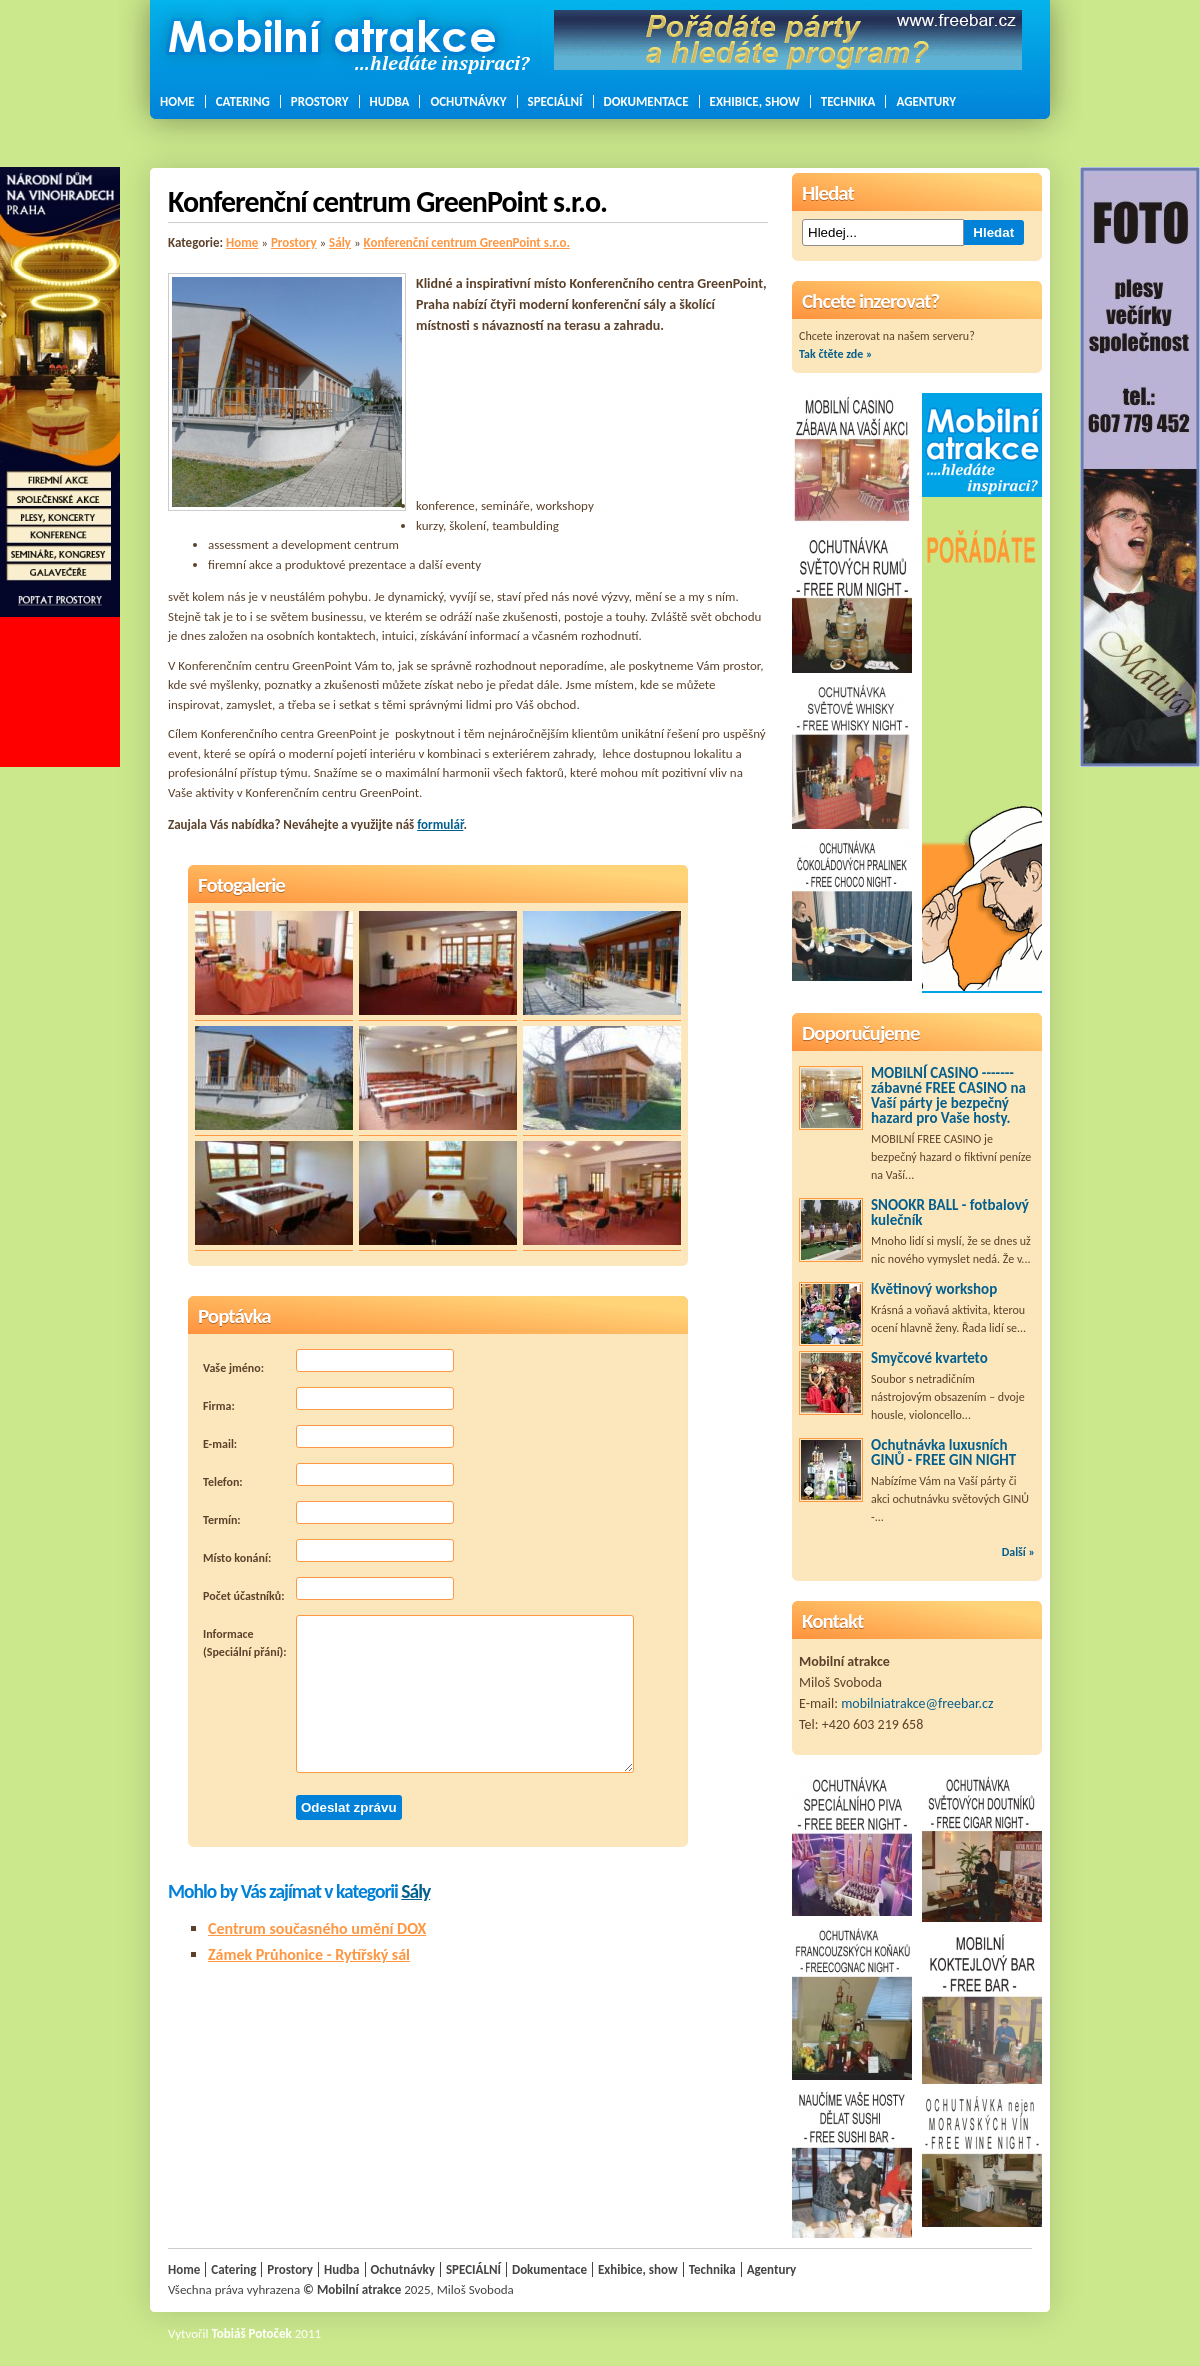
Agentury (926, 101)
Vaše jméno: (328, 1362)
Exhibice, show (755, 101)
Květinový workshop (934, 1289)
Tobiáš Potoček (252, 2333)
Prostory (320, 101)
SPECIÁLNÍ (555, 101)
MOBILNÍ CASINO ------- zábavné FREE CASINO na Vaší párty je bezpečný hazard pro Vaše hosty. (948, 1095)
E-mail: (328, 1438)
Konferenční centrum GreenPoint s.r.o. (467, 242)
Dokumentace (646, 101)
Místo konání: (328, 1552)
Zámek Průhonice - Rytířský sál (309, 1954)
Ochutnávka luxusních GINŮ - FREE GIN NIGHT (943, 1452)
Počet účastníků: (328, 1590)
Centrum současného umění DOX (317, 1928)
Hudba (390, 101)
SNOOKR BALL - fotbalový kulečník (950, 1212)
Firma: (328, 1400)
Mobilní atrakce (359, 2289)
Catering (243, 101)
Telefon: (328, 1476)
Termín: (328, 1514)
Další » (1018, 1552)
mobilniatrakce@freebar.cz (917, 1703)
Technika (848, 101)
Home (177, 101)
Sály (340, 242)
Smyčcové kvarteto (929, 1358)
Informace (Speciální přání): (418, 1694)
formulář (440, 824)
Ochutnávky (468, 101)
